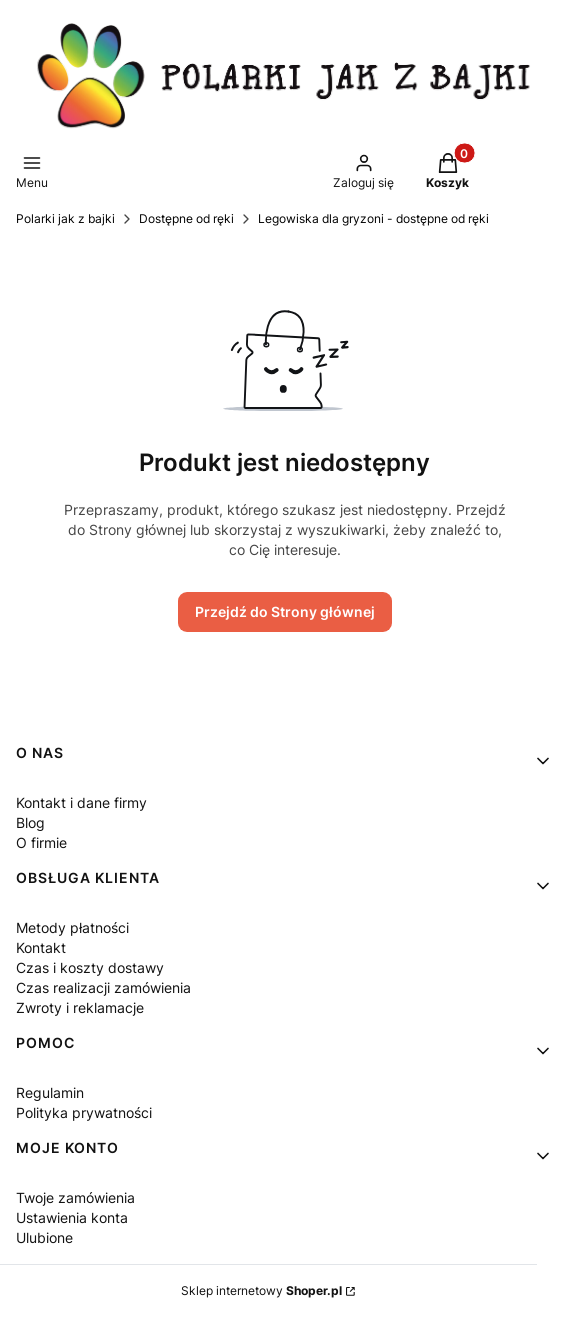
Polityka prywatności (84, 1112)
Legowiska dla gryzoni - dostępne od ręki (373, 218)
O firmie (41, 842)
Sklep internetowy (261, 1290)
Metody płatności (72, 927)
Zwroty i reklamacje (80, 1007)
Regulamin (50, 1092)
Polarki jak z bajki (65, 218)
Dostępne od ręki (186, 218)
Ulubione (44, 1237)
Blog (30, 822)
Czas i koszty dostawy (90, 967)
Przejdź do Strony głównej (285, 611)
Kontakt (41, 947)
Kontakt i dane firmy (81, 802)
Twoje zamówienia (75, 1197)
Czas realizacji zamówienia (103, 987)
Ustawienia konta (72, 1217)
